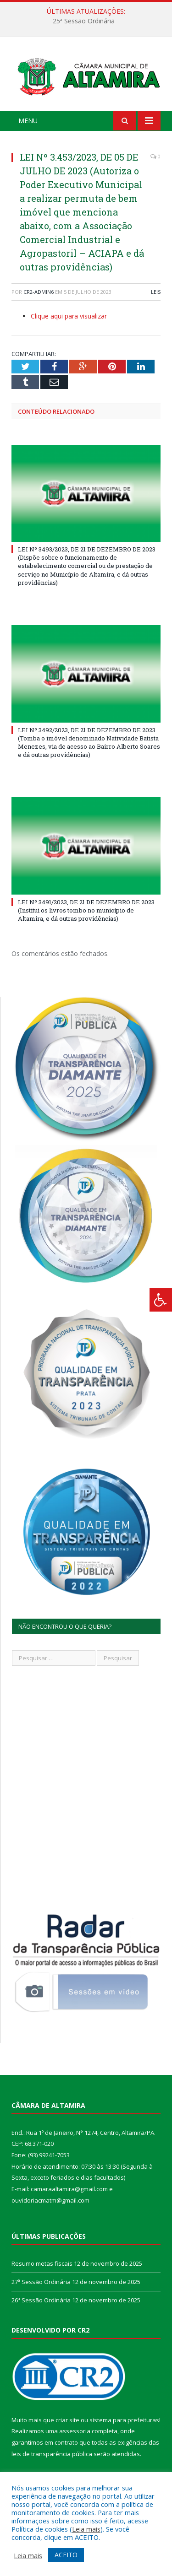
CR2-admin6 (38, 291)
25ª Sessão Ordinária (84, 21)
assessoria (74, 2431)
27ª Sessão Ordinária (41, 2282)
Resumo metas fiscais (41, 2263)
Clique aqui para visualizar (69, 316)
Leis (156, 291)
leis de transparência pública (51, 2454)
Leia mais (86, 2528)
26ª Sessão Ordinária (41, 2300)
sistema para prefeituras (124, 2420)
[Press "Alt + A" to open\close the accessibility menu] (161, 1300)
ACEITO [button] (66, 2554)
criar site (67, 2420)
